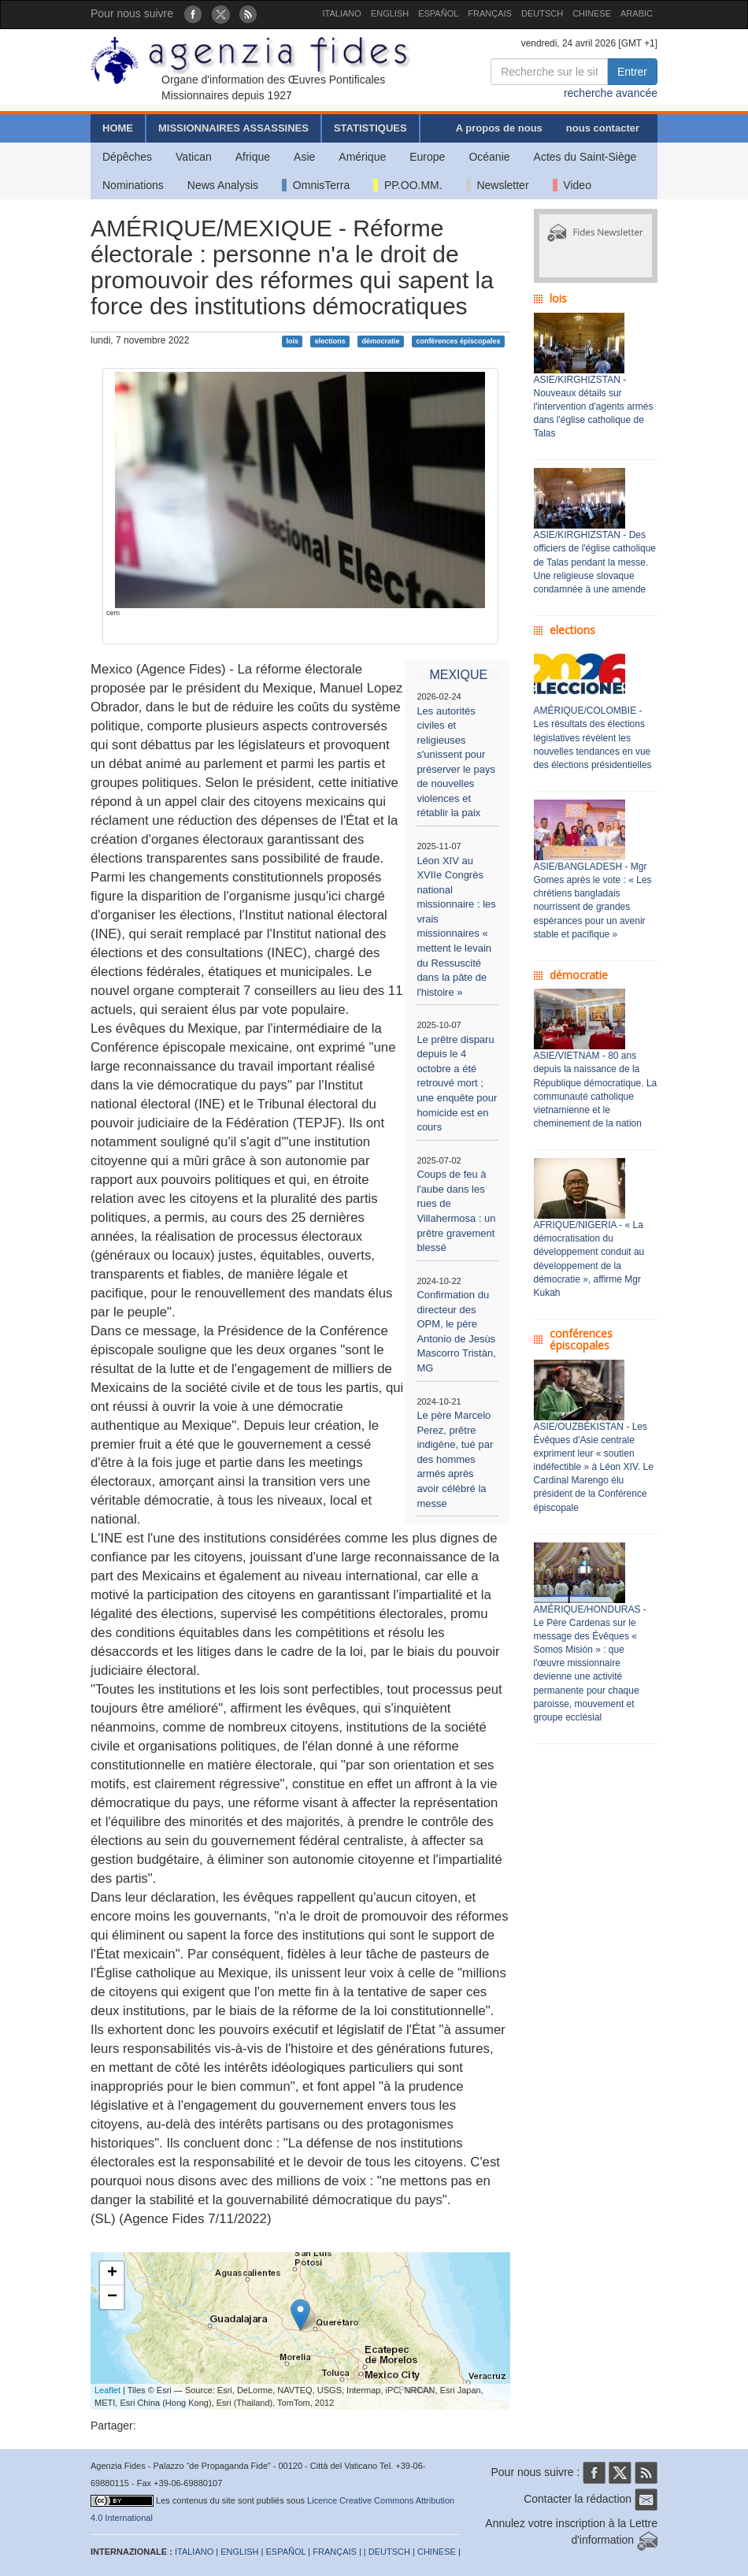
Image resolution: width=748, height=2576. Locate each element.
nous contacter (602, 128)
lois (292, 341)
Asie (304, 156)
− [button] (112, 2297)
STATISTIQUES (370, 128)
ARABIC (636, 13)
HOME (117, 128)
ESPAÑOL (438, 13)
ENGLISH (390, 13)
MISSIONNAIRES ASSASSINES (233, 128)
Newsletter (497, 185)
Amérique (362, 156)
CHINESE (591, 13)
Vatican (194, 156)
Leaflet (107, 2390)
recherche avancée (610, 93)
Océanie (488, 156)
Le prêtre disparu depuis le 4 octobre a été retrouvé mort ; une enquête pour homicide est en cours (457, 1083)
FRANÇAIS (490, 13)
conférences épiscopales (458, 341)
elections (330, 341)
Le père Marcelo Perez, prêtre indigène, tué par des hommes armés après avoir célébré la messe (455, 1459)
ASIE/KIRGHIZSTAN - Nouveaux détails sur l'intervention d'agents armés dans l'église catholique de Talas (594, 407)
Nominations (133, 185)
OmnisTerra (316, 185)
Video (572, 185)
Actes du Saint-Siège (585, 156)
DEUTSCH (542, 13)
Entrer (632, 71)
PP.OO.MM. (407, 185)
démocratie (381, 341)
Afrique (252, 156)
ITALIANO (342, 13)
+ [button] (112, 2273)
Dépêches (127, 156)
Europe (427, 156)
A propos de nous (499, 128)
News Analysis (222, 185)
